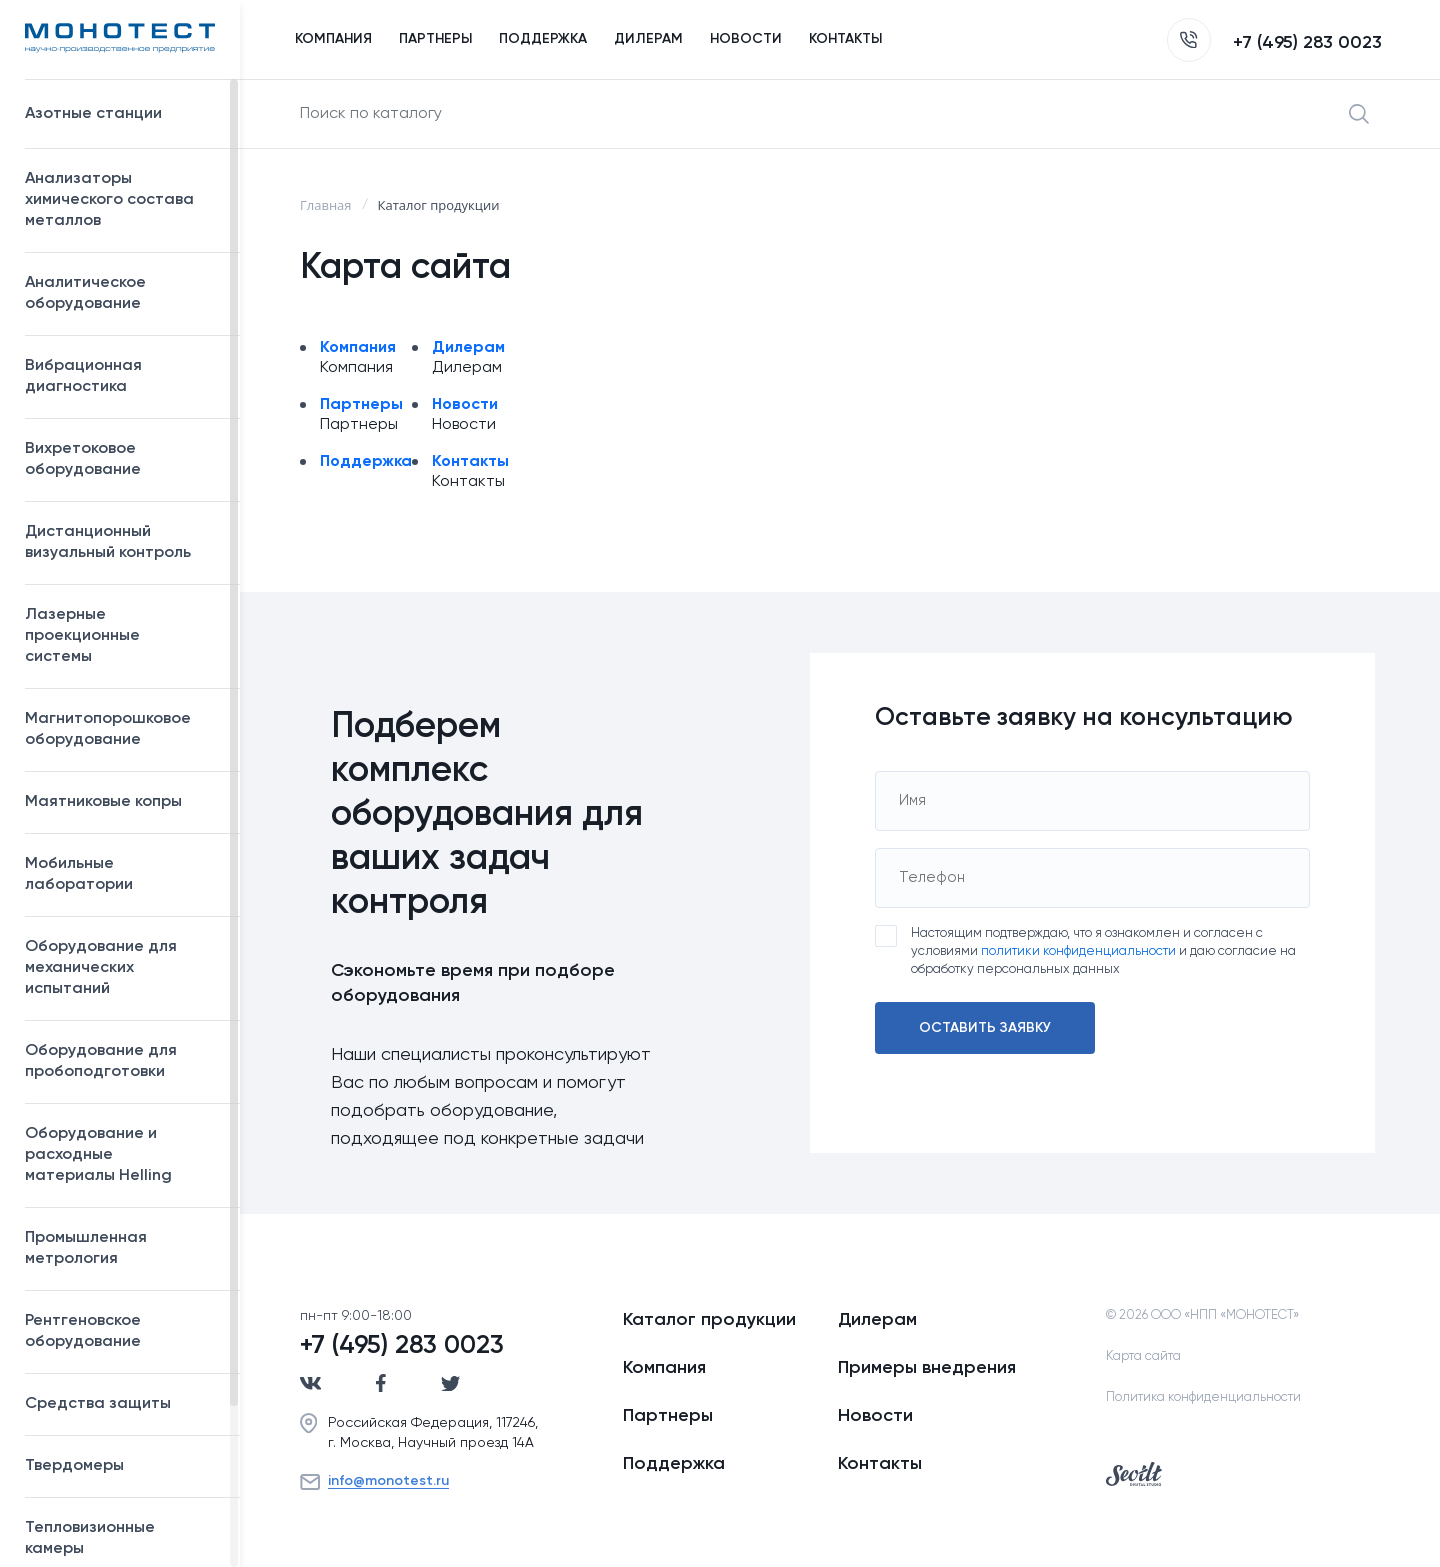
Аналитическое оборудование (122, 293)
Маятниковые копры (103, 802)
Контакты (470, 462)
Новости (465, 405)
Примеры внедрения (927, 1368)
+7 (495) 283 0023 (1274, 43)
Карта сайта (1143, 1356)
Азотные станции (122, 114)
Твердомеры (74, 1466)
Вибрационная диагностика (83, 376)
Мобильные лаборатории (79, 874)
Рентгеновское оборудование (122, 1331)
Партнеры (361, 405)
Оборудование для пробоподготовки (122, 1061)
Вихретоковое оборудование (83, 459)
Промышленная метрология (122, 1248)
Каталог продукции (709, 1320)
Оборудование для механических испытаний (122, 968)
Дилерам (468, 348)
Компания (358, 348)
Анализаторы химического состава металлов (122, 200)
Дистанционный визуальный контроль (122, 542)
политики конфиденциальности (1078, 951)
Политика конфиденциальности (1203, 1397)
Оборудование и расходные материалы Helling (122, 1155)
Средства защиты (122, 1404)
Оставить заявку (985, 1028)
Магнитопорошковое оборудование (122, 729)
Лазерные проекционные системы (82, 636)
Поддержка (366, 462)
